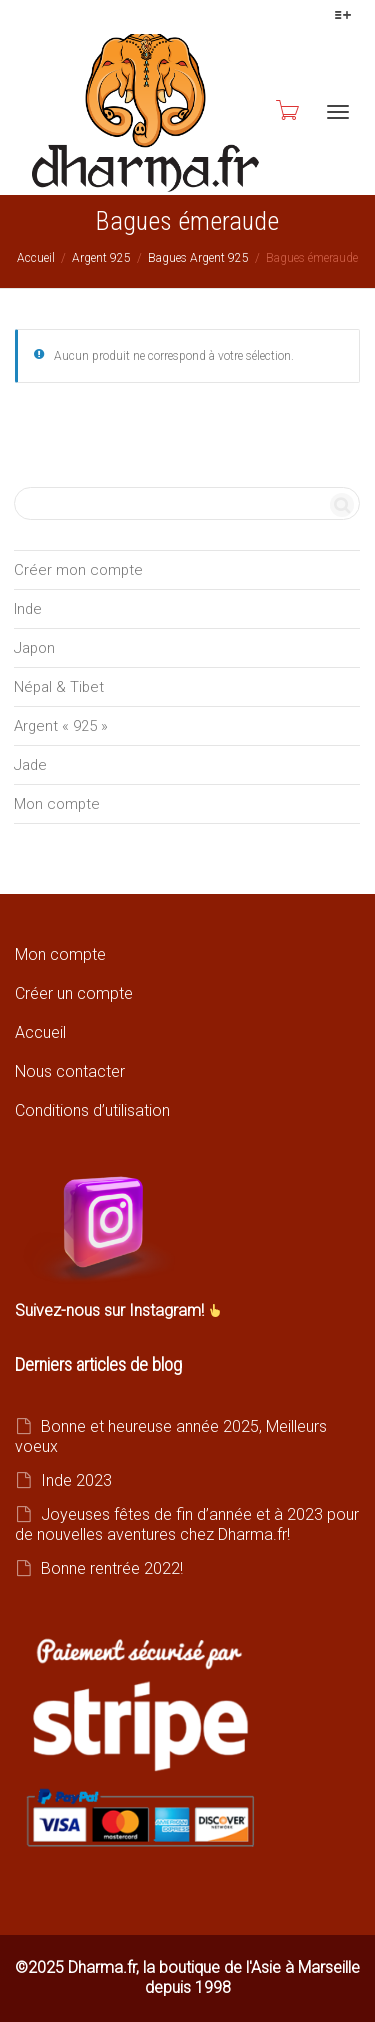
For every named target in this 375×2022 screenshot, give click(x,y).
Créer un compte (74, 993)
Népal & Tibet (59, 687)
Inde (28, 609)
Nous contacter (70, 1071)
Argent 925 (101, 258)
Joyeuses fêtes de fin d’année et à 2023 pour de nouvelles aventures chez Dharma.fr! (187, 1524)
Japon (34, 648)
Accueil (36, 258)
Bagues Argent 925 (198, 258)
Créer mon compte (78, 570)
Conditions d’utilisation (92, 1110)
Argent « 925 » (61, 726)
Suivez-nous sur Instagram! (111, 1310)
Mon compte (57, 804)
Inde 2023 (76, 1480)
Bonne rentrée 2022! (112, 1568)
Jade (30, 765)
